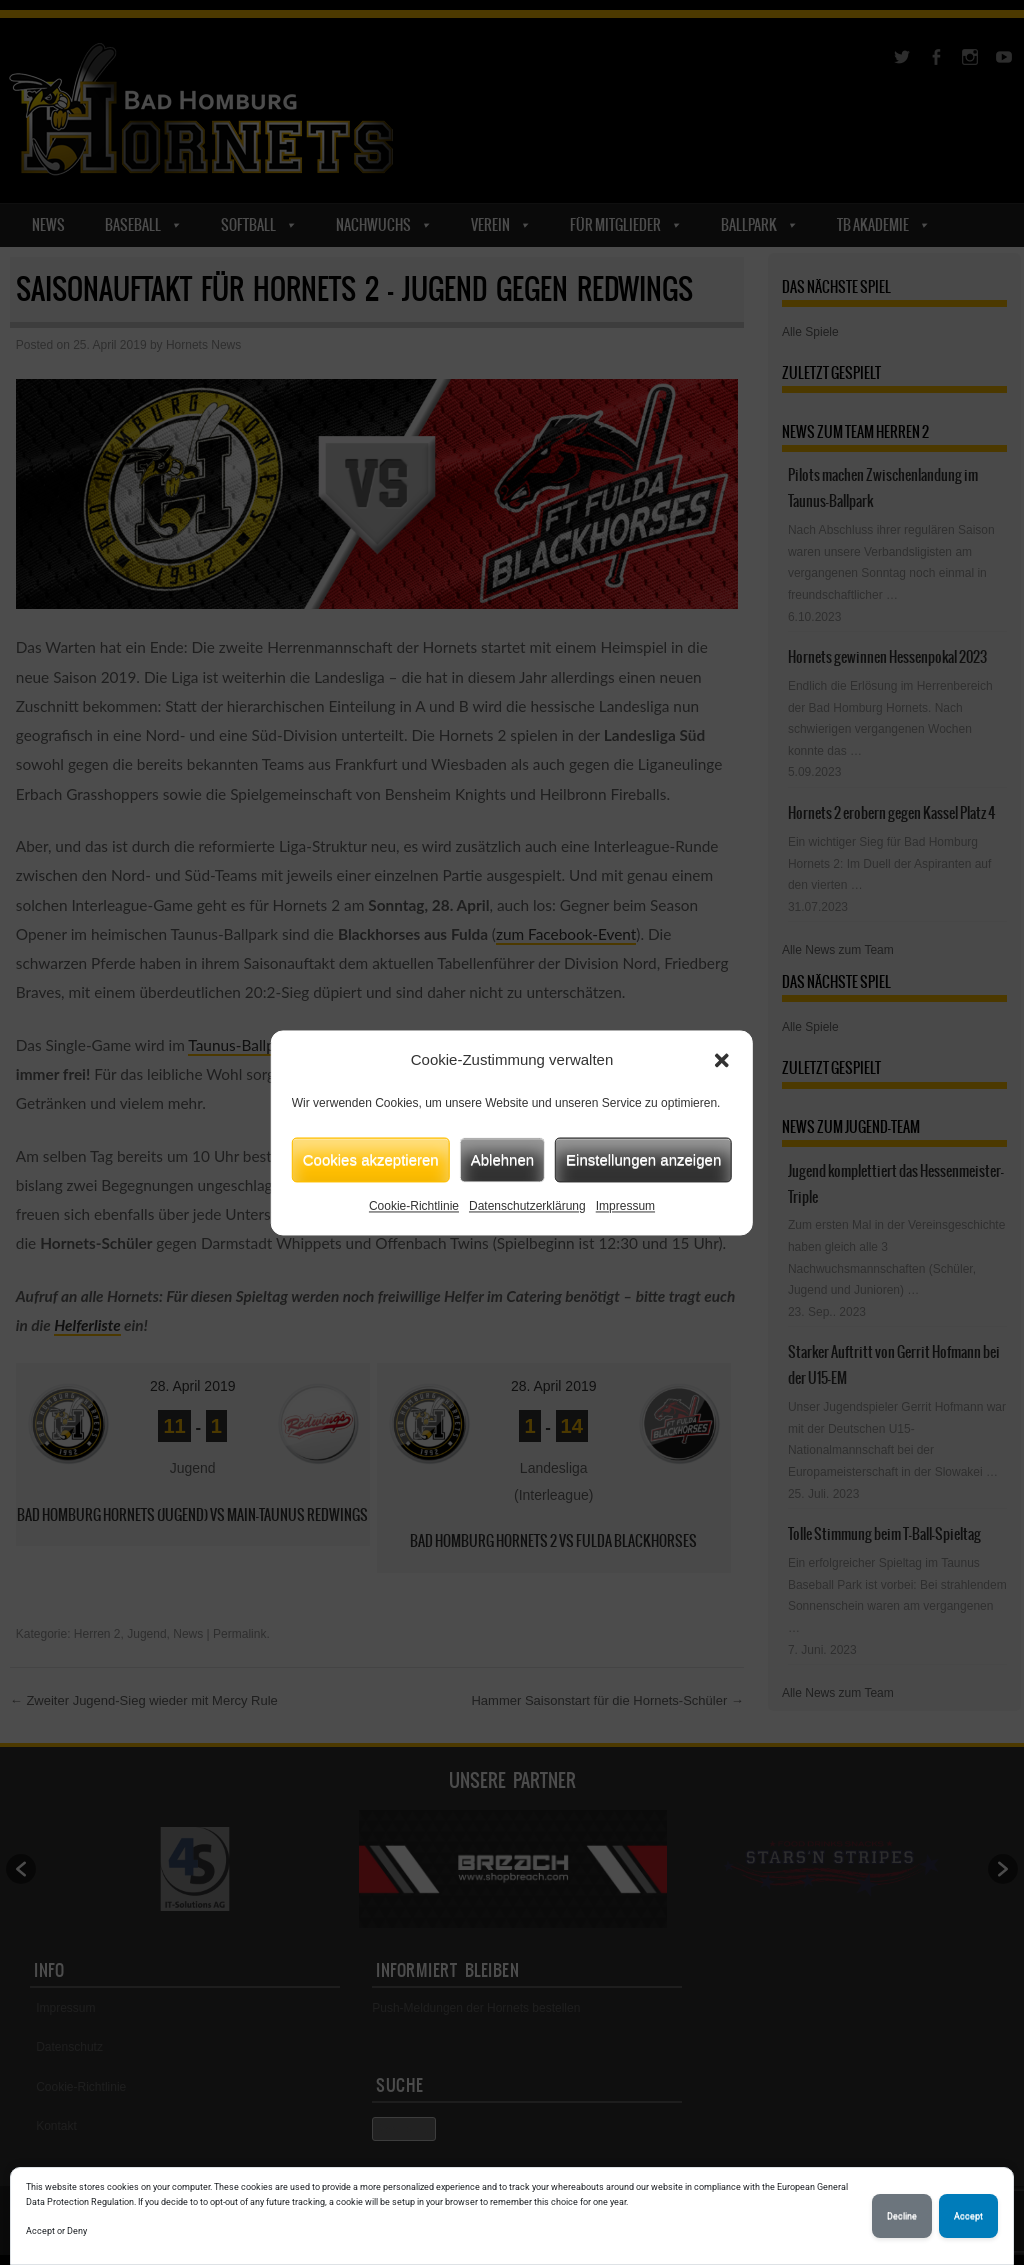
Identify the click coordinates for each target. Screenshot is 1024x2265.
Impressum (625, 1206)
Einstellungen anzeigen (643, 1159)
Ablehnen (502, 1159)
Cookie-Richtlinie (414, 1206)
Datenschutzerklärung (527, 1206)
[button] (722, 1060)
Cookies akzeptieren (371, 1159)
